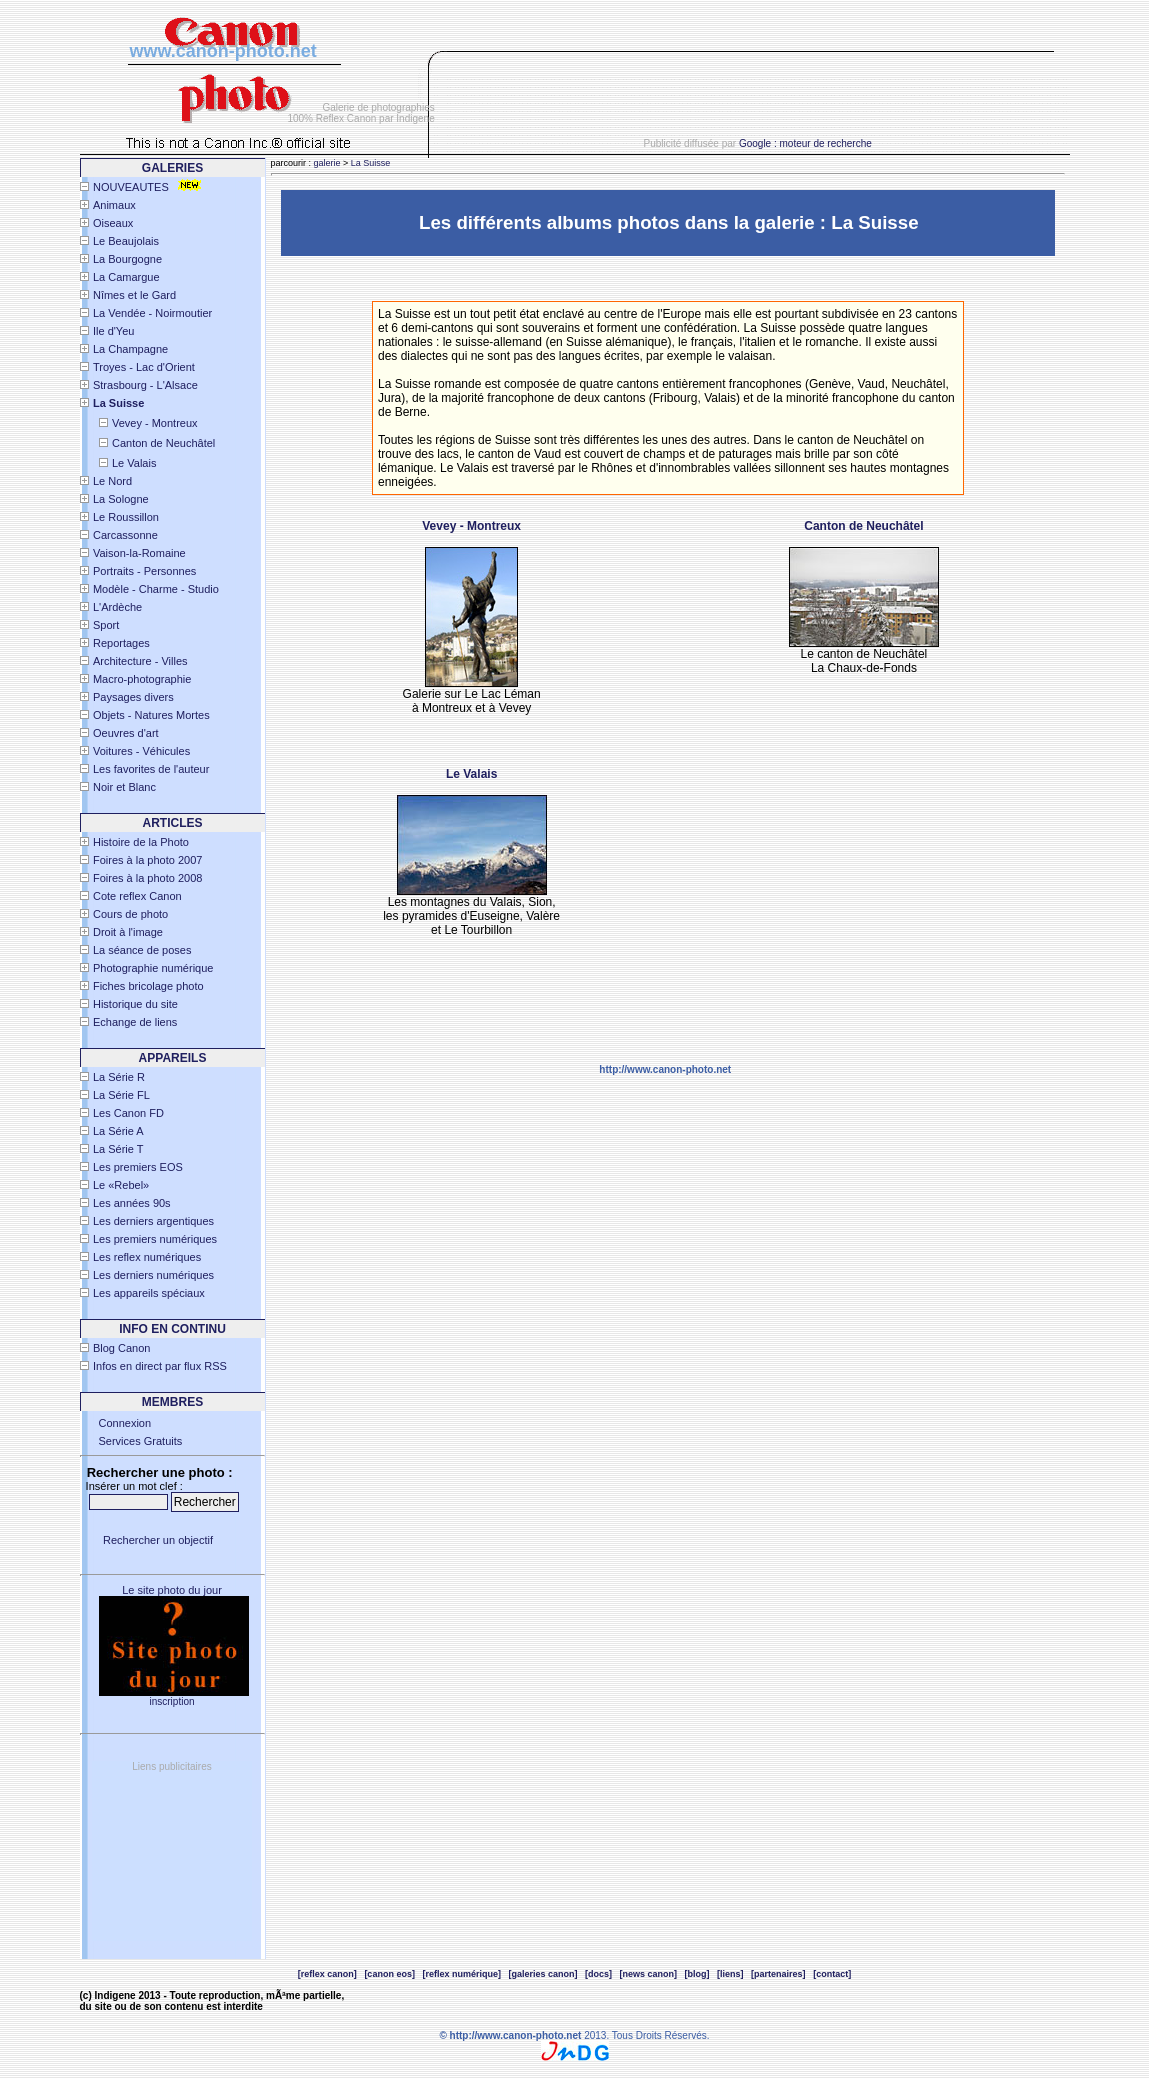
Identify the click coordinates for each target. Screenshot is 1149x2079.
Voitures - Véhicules (141, 751)
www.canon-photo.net (223, 51)
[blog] (697, 1974)
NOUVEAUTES (131, 187)
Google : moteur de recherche (805, 143)
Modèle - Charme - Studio (156, 589)
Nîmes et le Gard (134, 295)
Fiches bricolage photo (148, 986)
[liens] (730, 1974)
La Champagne (130, 349)
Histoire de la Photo (141, 842)
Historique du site (135, 1004)
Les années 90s (132, 1203)
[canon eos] (389, 1974)
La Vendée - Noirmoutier (152, 313)
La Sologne (121, 499)
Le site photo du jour (172, 1590)
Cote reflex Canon (137, 896)
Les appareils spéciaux (149, 1293)
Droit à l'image (128, 932)
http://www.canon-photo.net (665, 1069)
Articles (173, 823)
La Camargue (126, 277)
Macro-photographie (142, 679)
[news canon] (649, 1974)
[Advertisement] (760, 106)
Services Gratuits (141, 1441)
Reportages (121, 643)
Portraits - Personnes (144, 571)
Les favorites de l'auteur (151, 769)
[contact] (832, 1974)
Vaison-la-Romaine (139, 553)
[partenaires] (778, 1974)
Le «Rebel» (121, 1185)
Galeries (172, 168)
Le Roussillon (126, 517)
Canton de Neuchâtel (163, 443)
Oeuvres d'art (126, 733)
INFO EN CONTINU (172, 1329)
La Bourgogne (127, 259)
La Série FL (121, 1095)
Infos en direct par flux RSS (160, 1366)
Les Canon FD (128, 1113)
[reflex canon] (327, 1974)
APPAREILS (173, 1058)
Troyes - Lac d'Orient (144, 367)
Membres (172, 1402)
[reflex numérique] (461, 1974)
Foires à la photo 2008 (147, 878)
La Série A (118, 1131)
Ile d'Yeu (113, 331)
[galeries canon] (542, 1974)
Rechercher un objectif (158, 1540)
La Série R (119, 1077)
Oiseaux (113, 223)
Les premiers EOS (138, 1167)
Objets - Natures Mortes (151, 715)
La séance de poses (142, 950)
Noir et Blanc (124, 787)
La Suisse (371, 163)
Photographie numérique (153, 968)
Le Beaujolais (126, 241)
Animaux (114, 205)
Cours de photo (130, 914)
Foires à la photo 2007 (147, 860)
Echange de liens (135, 1022)
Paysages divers (133, 697)
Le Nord (112, 481)
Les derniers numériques (153, 1275)
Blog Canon (122, 1348)
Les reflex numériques (147, 1257)
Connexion (125, 1423)
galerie (327, 163)
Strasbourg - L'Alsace (145, 385)
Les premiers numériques (155, 1239)
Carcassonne (125, 535)
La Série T (118, 1149)
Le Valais (134, 463)
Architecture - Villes (140, 661)
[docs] (598, 1974)
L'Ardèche (117, 607)
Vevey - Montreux (155, 423)
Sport (106, 625)
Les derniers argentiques (153, 1221)
